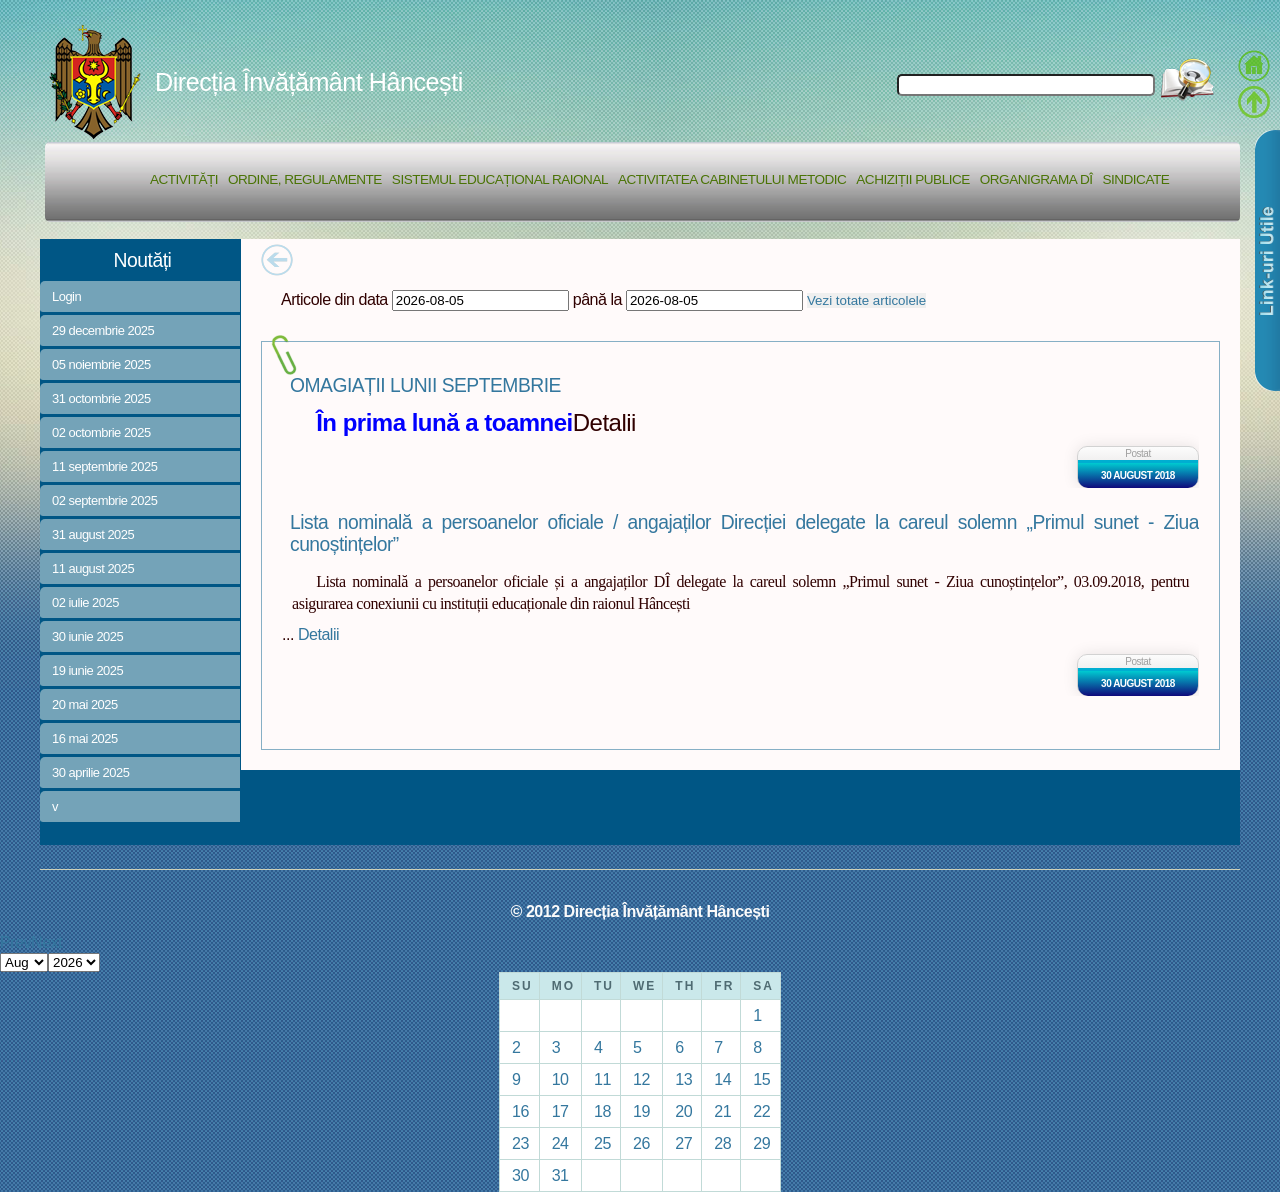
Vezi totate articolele (866, 300)
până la (597, 299)
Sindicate (1135, 179)
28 (722, 1143)
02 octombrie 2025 (101, 432)
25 (602, 1143)
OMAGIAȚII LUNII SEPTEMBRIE (425, 385)
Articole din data (334, 299)
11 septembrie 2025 (104, 466)
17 (560, 1111)
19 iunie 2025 (87, 670)
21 (722, 1111)
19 (641, 1111)
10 (560, 1079)
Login (66, 296)
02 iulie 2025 (85, 602)
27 (683, 1143)
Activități (184, 179)
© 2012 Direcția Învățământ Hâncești (640, 911)
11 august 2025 (93, 568)
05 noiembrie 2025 (101, 364)
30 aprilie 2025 (90, 772)
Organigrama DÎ (1036, 179)
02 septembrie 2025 (104, 500)
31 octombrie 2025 (101, 398)
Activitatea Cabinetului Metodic (732, 179)
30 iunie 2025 (87, 636)
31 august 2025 (93, 534)
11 (602, 1079)
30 (520, 1175)
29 (761, 1143)
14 (722, 1079)
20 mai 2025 (85, 704)
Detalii (318, 634)
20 (683, 1111)
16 (520, 1111)
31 (560, 1175)
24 (560, 1143)
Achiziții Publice (912, 179)
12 (641, 1079)
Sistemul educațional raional (500, 179)
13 (683, 1079)
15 (761, 1079)
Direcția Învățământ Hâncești (309, 82)
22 (761, 1111)
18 (602, 1111)
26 (641, 1143)
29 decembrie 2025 (103, 330)
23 (520, 1143)
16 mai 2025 (85, 738)
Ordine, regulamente (305, 179)
